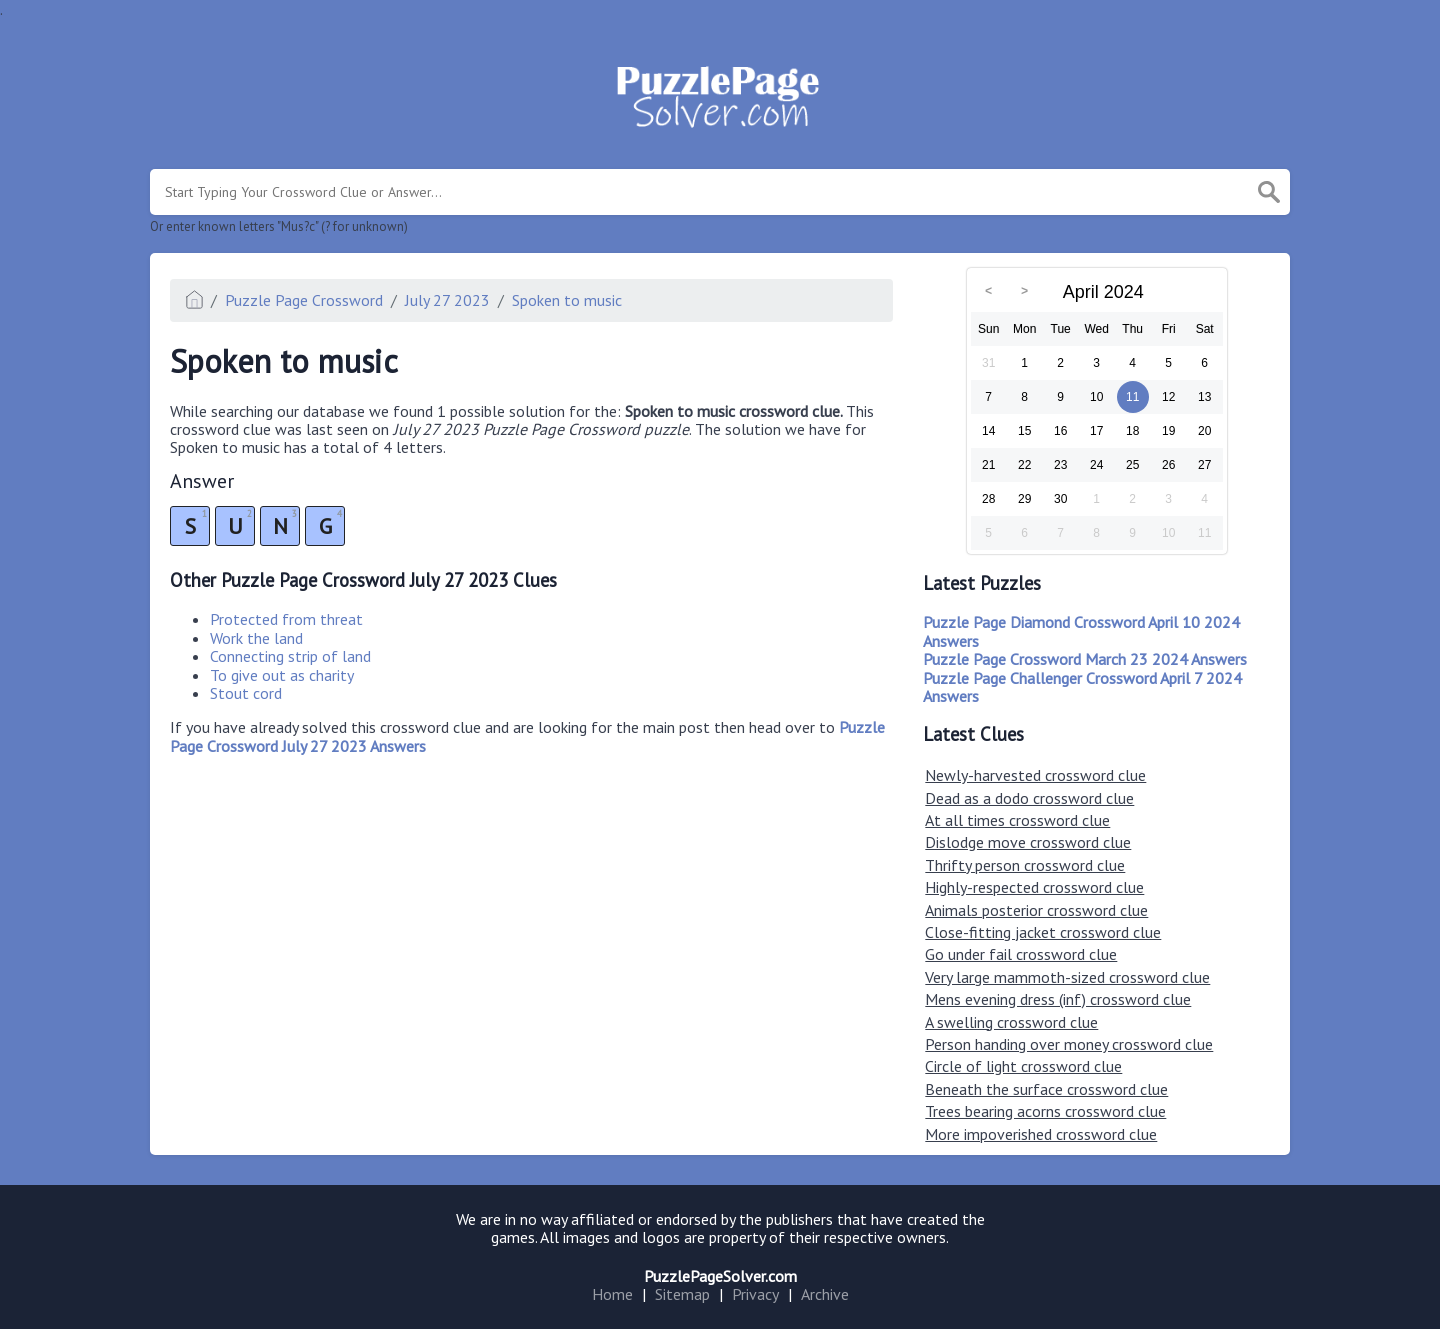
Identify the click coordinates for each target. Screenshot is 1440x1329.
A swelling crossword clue (1011, 1022)
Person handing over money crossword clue (1069, 1044)
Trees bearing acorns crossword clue (1045, 1111)
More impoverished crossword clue (1041, 1134)
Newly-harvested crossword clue (1035, 775)
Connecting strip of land (290, 656)
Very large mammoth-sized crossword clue (1067, 977)
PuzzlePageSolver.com (720, 1276)
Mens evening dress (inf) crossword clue (1058, 999)
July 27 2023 (447, 300)
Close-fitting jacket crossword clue (1043, 932)
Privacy (755, 1294)
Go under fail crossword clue (1021, 954)
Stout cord (246, 693)
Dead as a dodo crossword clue (1029, 798)
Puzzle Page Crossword (304, 300)
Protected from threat (286, 619)
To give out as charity (282, 675)
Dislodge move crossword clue (1028, 842)
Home (612, 1294)
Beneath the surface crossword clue (1046, 1089)
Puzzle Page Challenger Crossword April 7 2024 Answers (1082, 687)
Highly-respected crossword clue (1034, 887)
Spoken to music (567, 300)
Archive (825, 1294)
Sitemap (682, 1294)
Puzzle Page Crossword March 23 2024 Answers (1085, 659)
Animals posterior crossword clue (1036, 910)
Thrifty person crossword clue (1025, 865)
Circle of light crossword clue (1023, 1066)
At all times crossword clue (1017, 820)
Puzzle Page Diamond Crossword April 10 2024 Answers (1081, 631)
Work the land (256, 638)
